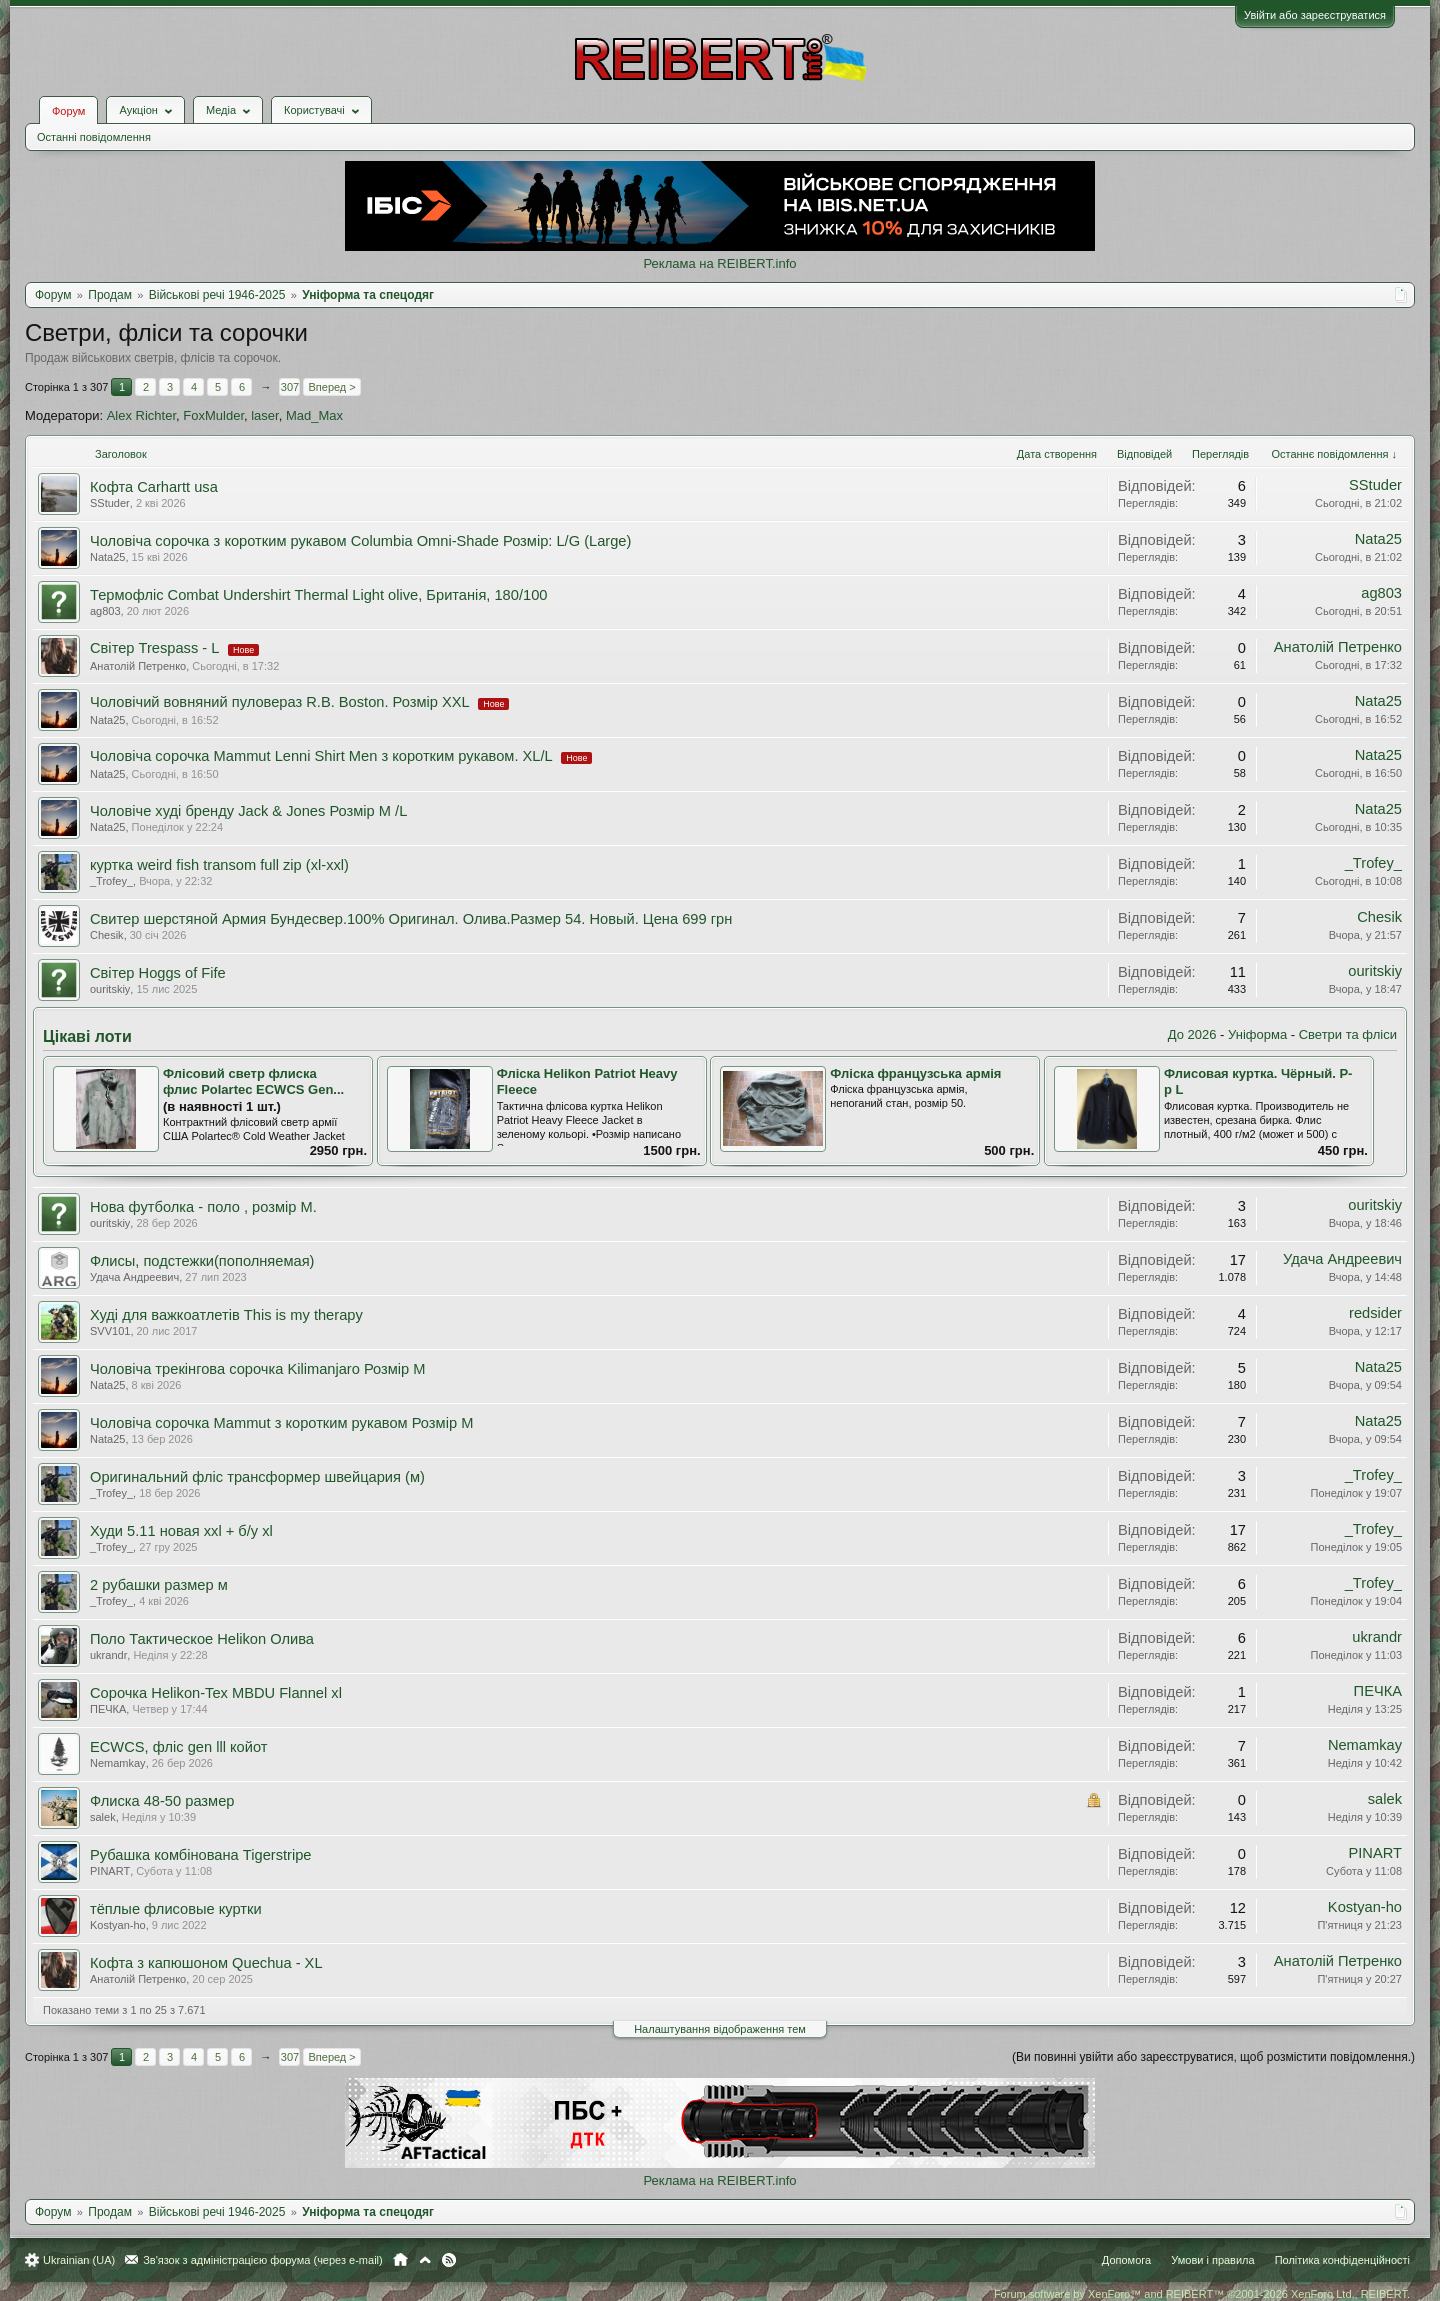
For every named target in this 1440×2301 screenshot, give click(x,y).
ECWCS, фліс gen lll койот (178, 1747)
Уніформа (1257, 1034)
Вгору (425, 2260)
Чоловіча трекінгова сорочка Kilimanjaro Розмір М (258, 1369)
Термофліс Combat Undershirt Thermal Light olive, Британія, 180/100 (318, 595)
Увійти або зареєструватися (1315, 15)
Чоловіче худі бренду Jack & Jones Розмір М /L (248, 811)
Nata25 (107, 557)
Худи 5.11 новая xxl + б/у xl (181, 1531)
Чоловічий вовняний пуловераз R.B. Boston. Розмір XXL (279, 702)
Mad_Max (314, 415)
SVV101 (110, 1331)
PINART (110, 1871)
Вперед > (331, 387)
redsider (1375, 1313)
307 (290, 387)
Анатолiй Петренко (138, 666)
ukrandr (108, 1655)
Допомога (1126, 2260)
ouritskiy (110, 989)
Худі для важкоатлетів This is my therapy (226, 1315)
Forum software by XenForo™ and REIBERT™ (1202, 2294)
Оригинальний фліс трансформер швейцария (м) (257, 1477)
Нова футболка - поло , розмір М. (203, 1207)
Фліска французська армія (915, 1073)
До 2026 (1192, 1034)
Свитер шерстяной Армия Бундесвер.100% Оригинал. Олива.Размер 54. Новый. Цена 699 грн (411, 919)
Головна (400, 2260)
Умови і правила (1212, 2260)
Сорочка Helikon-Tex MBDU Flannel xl (216, 1693)
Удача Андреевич (134, 1277)
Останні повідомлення (94, 137)
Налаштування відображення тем (720, 2029)
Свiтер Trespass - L (154, 648)
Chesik (107, 935)
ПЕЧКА (108, 1709)
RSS (449, 2260)
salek (103, 1817)
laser (264, 415)
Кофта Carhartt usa (154, 487)
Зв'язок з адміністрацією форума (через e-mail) (263, 2260)
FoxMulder (213, 415)
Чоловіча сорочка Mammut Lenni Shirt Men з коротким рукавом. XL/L (321, 756)
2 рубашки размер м (159, 1585)
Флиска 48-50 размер (162, 1801)
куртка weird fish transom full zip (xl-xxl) (219, 865)
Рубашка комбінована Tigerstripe (201, 1855)
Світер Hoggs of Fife (158, 973)
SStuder (110, 503)
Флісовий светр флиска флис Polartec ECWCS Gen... (253, 1082)
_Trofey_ (111, 881)
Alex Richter (141, 415)
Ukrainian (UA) (79, 2260)
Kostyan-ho (118, 1925)
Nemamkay (118, 1763)
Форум (68, 111)
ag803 (105, 611)
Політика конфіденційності (1342, 2260)
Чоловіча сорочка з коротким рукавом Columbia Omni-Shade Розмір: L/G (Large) (360, 541)
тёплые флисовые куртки (176, 1909)
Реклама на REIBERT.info (719, 263)
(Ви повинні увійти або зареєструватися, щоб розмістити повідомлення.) (1213, 2057)
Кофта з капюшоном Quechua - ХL (206, 1963)
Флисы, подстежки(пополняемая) (202, 1261)
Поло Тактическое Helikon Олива (202, 1639)
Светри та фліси (1348, 1034)
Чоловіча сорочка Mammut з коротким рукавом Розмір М (281, 1423)
